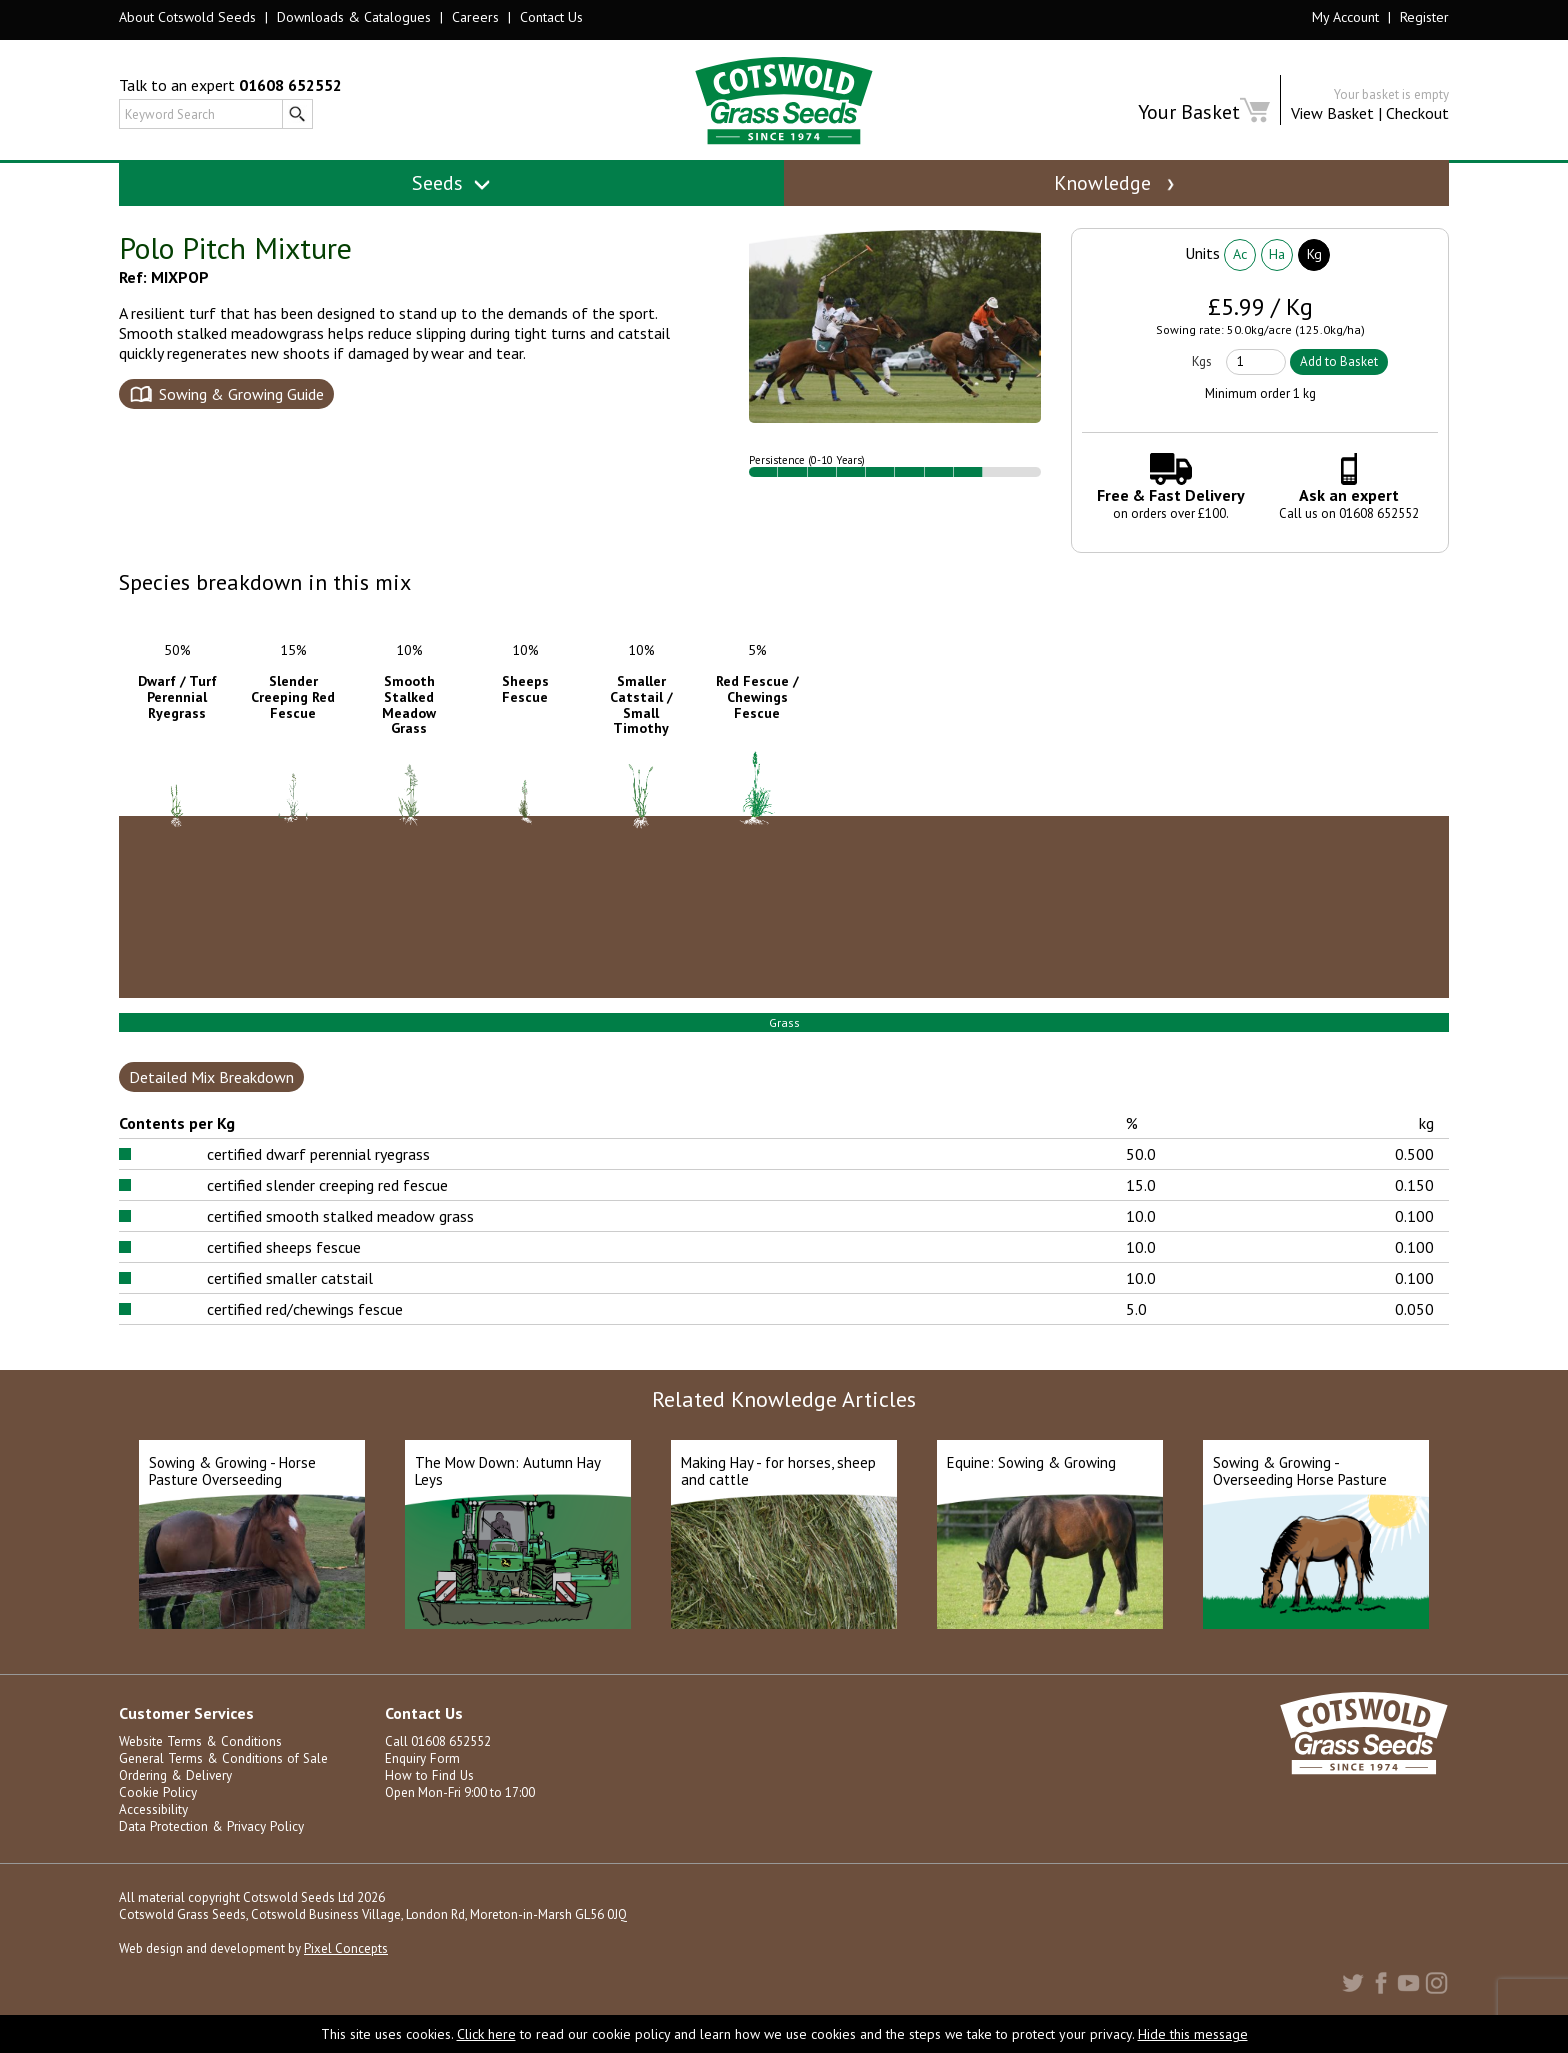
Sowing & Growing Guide (241, 417)
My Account (1345, 17)
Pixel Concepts (346, 1971)
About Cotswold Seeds (187, 17)
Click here (486, 2034)
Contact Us (551, 17)
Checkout (1417, 113)
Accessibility (153, 1832)
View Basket (1332, 113)
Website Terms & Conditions (199, 1764)
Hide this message (1193, 2034)
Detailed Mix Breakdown (211, 1101)
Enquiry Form (421, 1781)
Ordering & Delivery (174, 1798)
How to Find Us (427, 1798)
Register (1424, 17)
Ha (1277, 277)
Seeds (451, 183)
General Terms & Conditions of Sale (221, 1781)
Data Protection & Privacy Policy (209, 1849)
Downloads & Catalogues (354, 17)
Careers (475, 17)
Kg (1314, 277)
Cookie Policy (157, 1815)
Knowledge (1116, 183)
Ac (1240, 277)
